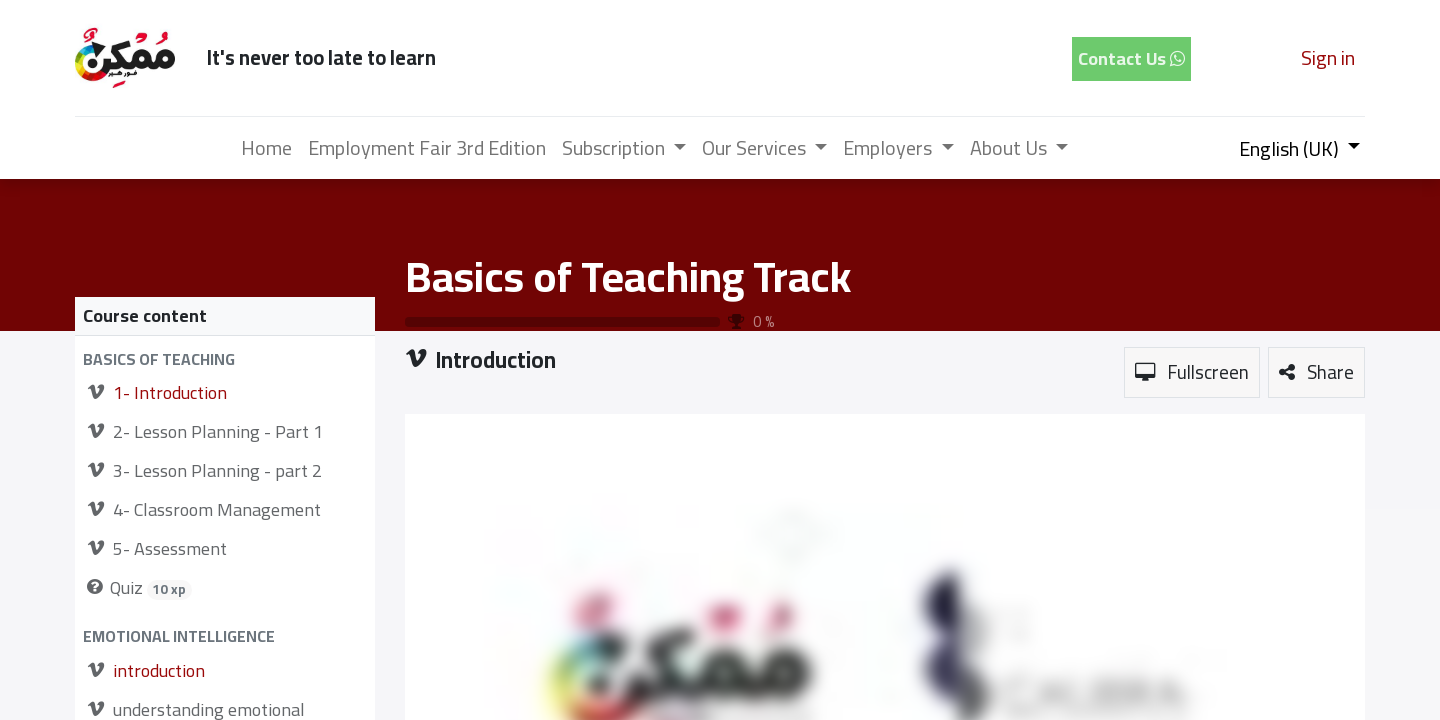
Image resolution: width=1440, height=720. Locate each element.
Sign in (1328, 57)
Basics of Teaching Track (628, 276)
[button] (225, 360)
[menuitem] (266, 148)
